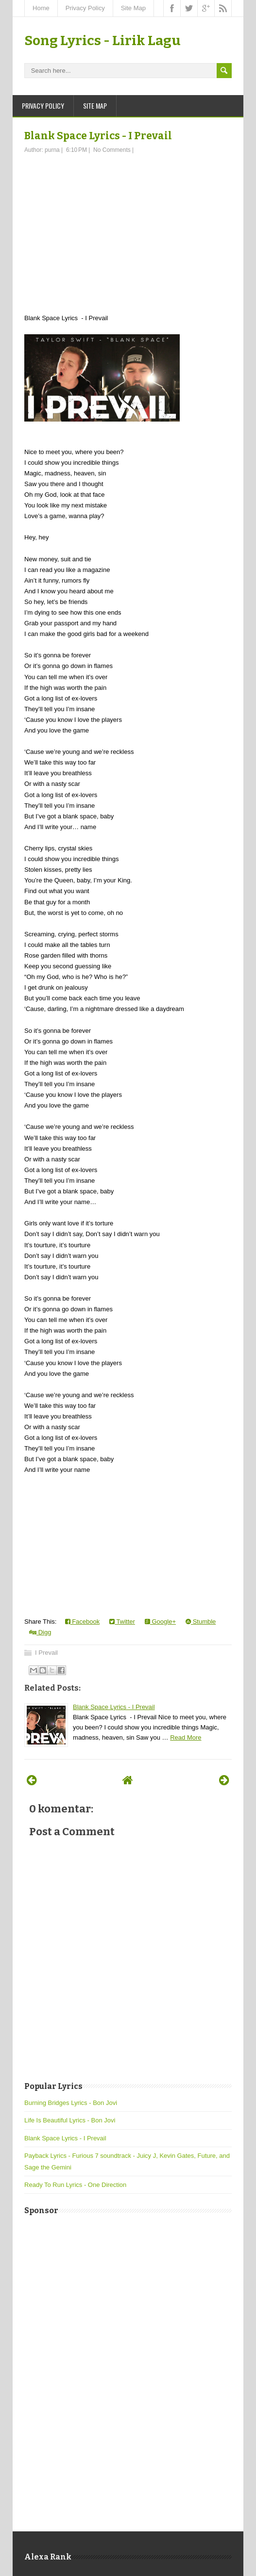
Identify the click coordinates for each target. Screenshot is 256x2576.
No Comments (112, 150)
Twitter (122, 1621)
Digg (40, 1632)
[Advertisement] (128, 227)
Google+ (160, 1621)
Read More (185, 1737)
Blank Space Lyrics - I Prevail (98, 136)
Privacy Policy (85, 8)
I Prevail (46, 1652)
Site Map (133, 8)
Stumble (201, 1621)
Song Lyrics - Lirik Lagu (102, 41)
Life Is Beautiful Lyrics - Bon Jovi (69, 2120)
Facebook (82, 1621)
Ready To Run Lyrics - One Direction (75, 2184)
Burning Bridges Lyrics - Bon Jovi (70, 2102)
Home (41, 8)
